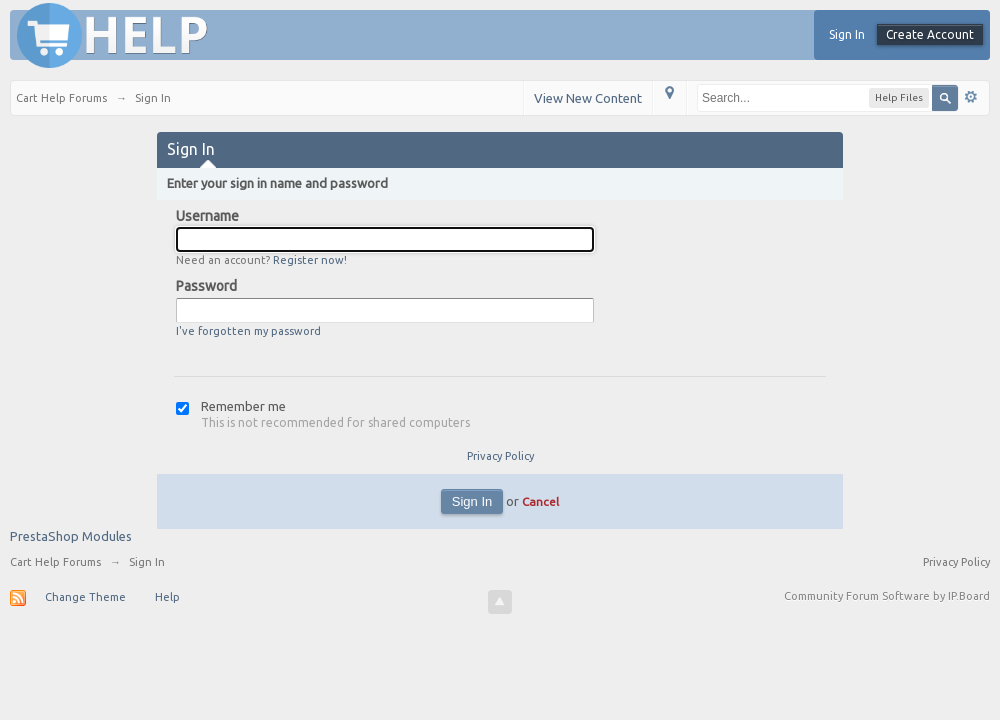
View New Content (588, 98)
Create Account (930, 34)
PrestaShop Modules (71, 536)
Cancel (540, 501)
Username (207, 216)
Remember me (243, 406)
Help (167, 597)
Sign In (847, 34)
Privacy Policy (500, 456)
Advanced (971, 97)
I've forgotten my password (248, 331)
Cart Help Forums (55, 562)
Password (206, 286)
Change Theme (85, 597)
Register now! (310, 260)
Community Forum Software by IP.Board (887, 596)
